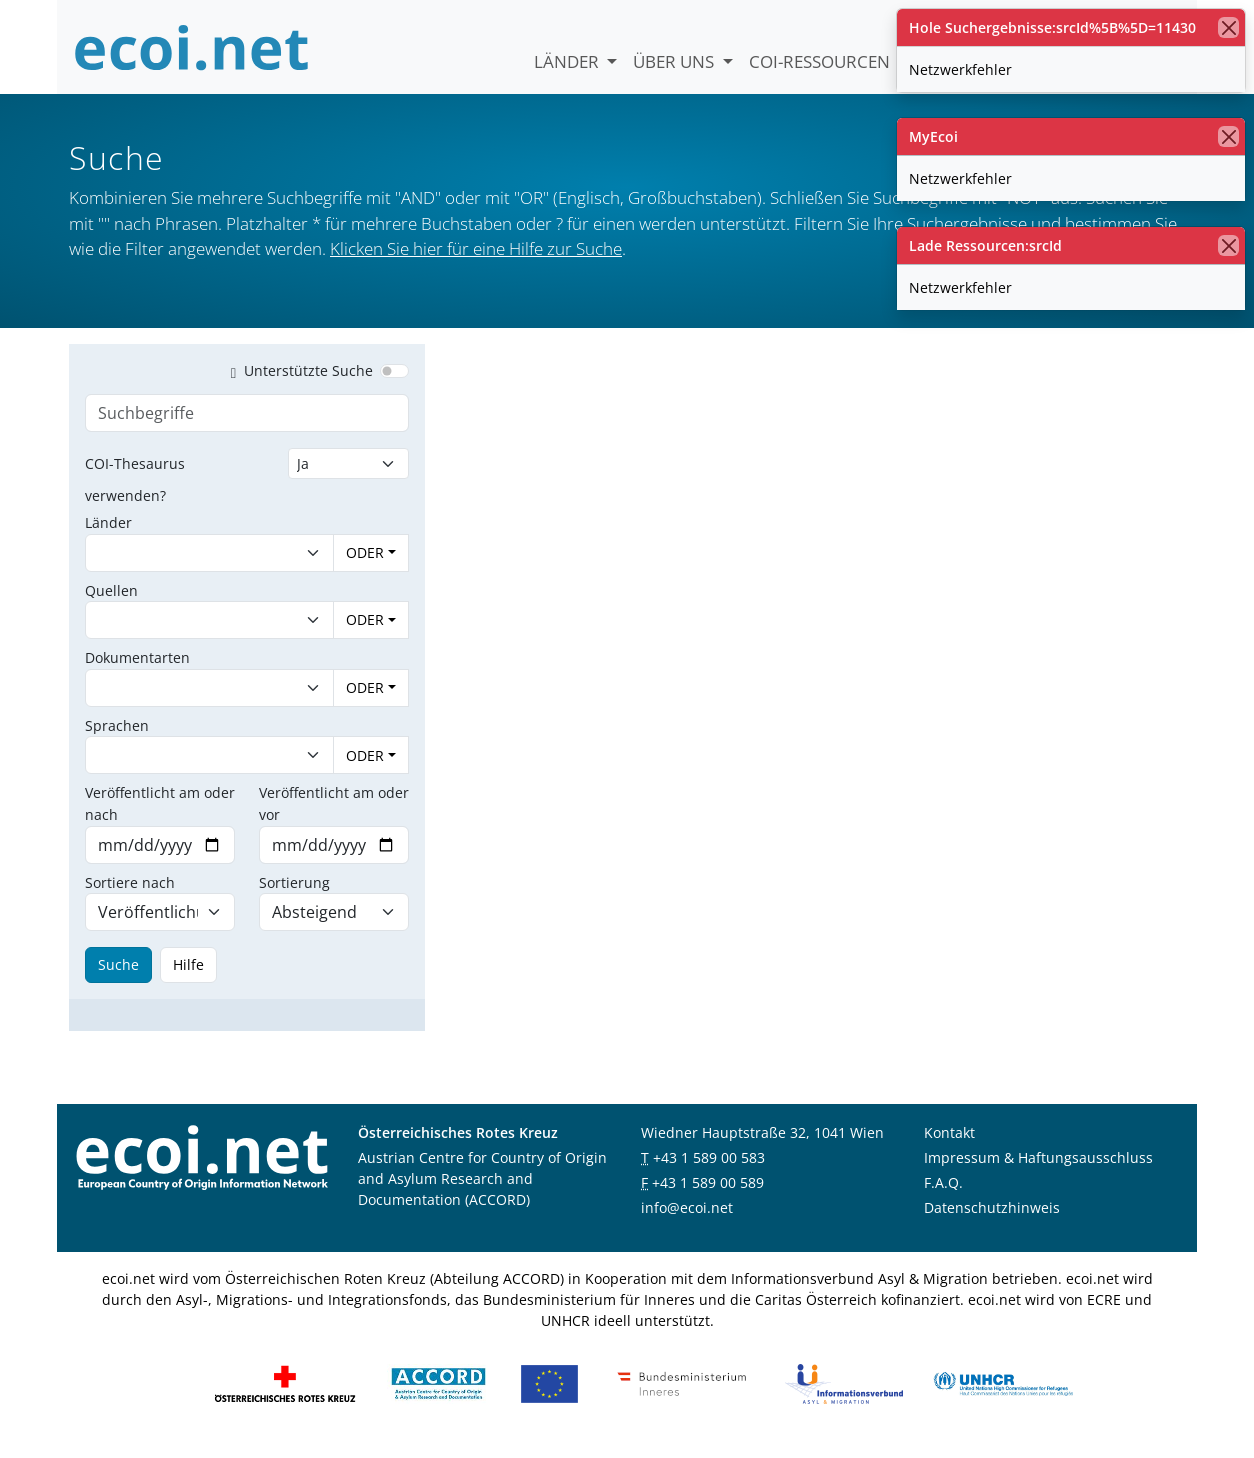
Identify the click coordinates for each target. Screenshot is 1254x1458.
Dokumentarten (137, 668)
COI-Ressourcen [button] (821, 61)
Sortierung (294, 893)
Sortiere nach (130, 893)
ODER (365, 563)
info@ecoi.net (687, 1218)
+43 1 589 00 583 (709, 1168)
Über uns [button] (675, 61)
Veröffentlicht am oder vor (334, 814)
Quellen (111, 601)
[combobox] (189, 564)
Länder (568, 61)
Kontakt (949, 1143)
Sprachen (117, 736)
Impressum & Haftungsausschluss (1038, 1168)
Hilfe (188, 975)
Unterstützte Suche (298, 381)
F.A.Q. (943, 1193)
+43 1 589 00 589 (708, 1193)
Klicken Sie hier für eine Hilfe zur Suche (476, 248)
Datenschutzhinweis (992, 1218)
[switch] (394, 382)
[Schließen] (1228, 27)
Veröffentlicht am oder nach (160, 814)
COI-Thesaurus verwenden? (135, 490)
